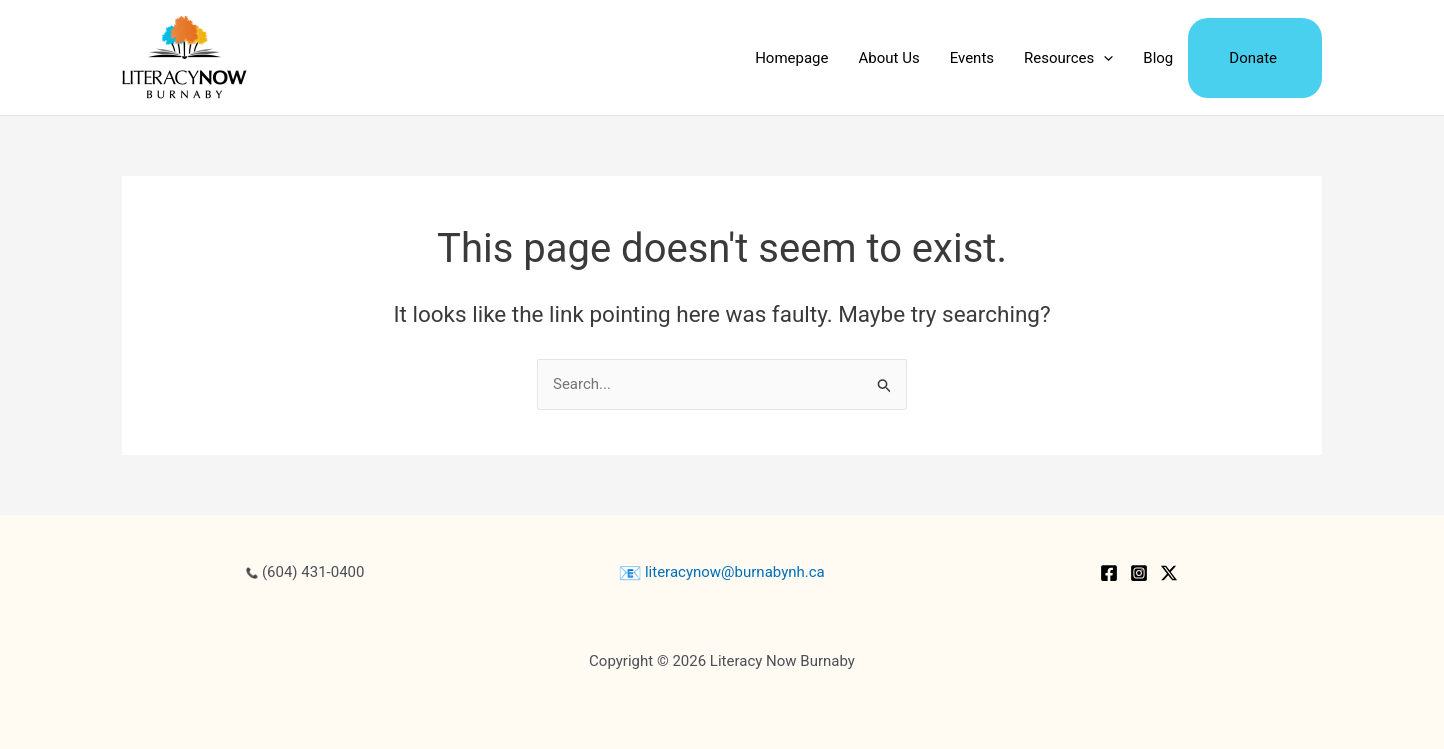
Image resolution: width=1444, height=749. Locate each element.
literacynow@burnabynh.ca (722, 572)
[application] (1103, 58)
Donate (1253, 58)
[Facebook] (1109, 573)
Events (972, 58)
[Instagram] (1139, 573)
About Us (889, 58)
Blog (1158, 58)
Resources (1068, 58)
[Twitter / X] (1169, 573)
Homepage (791, 58)
